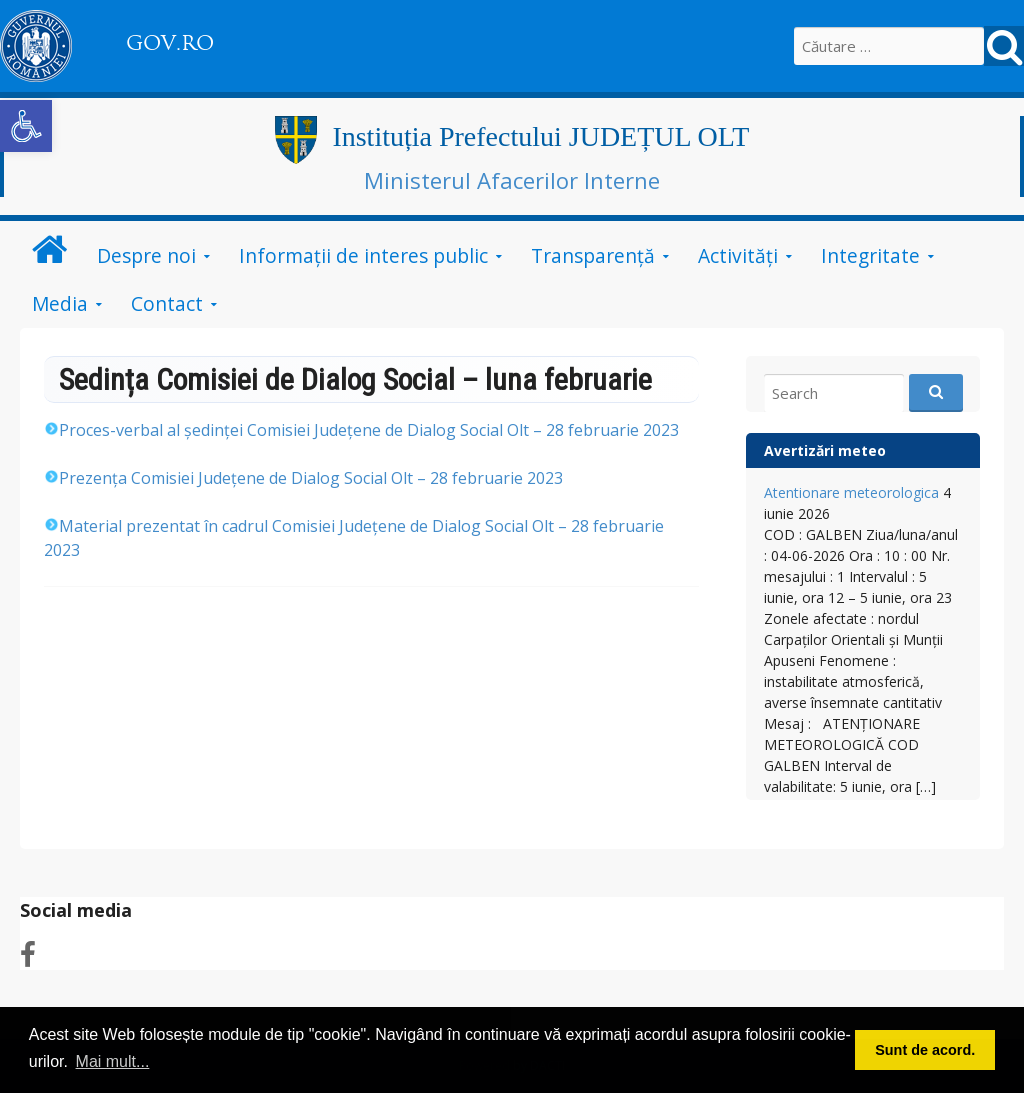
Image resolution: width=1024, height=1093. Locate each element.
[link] (26, 126)
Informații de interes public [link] (363, 255)
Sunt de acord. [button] (925, 1050)
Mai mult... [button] (113, 1061)
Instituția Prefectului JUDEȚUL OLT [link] (540, 136)
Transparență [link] (593, 255)
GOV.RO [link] (170, 43)
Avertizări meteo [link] (825, 450)
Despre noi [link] (146, 255)
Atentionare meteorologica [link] (851, 492)
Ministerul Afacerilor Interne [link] (512, 180)
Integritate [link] (870, 255)
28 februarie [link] (361, 430)
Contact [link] (167, 303)
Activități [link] (738, 255)
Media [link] (60, 303)
